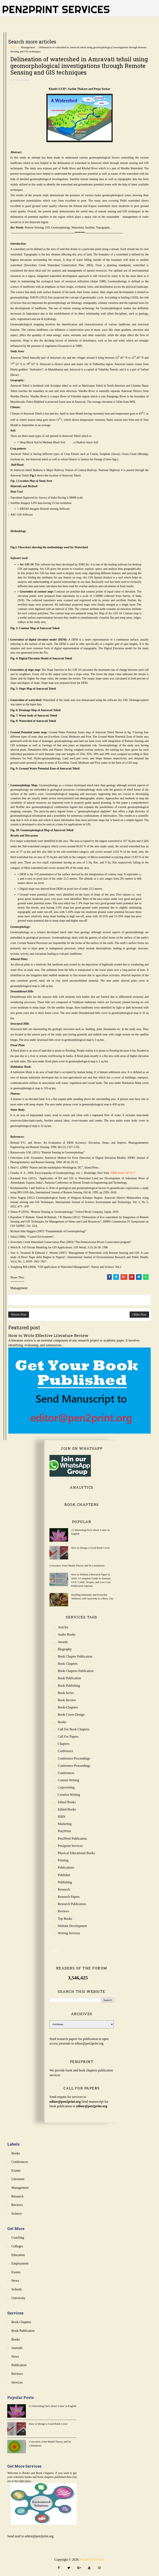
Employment (20, 2263)
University (18, 2298)
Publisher (64, 1875)
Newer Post (18, 1314)
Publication (18, 2365)
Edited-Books (67, 1809)
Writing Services (69, 1933)
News (15, 2280)
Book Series (66, 1693)
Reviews (63, 1911)
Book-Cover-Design (71, 1714)
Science (16, 2213)
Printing (63, 1860)
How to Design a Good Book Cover (90, 1547)
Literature (17, 2179)
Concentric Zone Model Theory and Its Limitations (77, 1565)
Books (62, 1722)
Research (64, 1889)
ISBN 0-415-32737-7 (123, 1172)
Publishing (65, 1882)
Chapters (64, 1743)
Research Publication (72, 1904)
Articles (63, 1627)
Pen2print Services (70, 1846)
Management (28, 47)
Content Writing (68, 1780)
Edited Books (67, 1802)
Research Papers (69, 1896)
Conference (65, 1751)
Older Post (139, 1314)
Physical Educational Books (76, 1853)
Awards (63, 1642)
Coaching (17, 2237)
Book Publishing (69, 1685)
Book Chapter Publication (75, 1656)
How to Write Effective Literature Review (48, 1335)
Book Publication (69, 1678)
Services (17, 2382)
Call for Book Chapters (73, 1729)
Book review (67, 1700)
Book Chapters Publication (75, 1671)
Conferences (66, 1773)
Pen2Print (64, 1831)
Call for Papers (68, 1736)
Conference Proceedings (74, 1758)
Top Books (65, 1918)
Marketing (65, 1824)
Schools (16, 2289)
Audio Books (66, 1634)
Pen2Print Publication (72, 1838)
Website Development (72, 1926)
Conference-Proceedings (74, 1765)
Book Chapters (68, 1663)
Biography (65, 1649)
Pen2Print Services (56, 9)
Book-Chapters (68, 1707)
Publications (66, 1867)
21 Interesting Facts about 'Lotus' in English (52, 2406)
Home (13, 47)
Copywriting (66, 1787)
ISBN (61, 1816)
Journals (16, 2348)
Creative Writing (69, 1794)
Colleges (17, 2246)
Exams (15, 2170)
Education (18, 2255)
